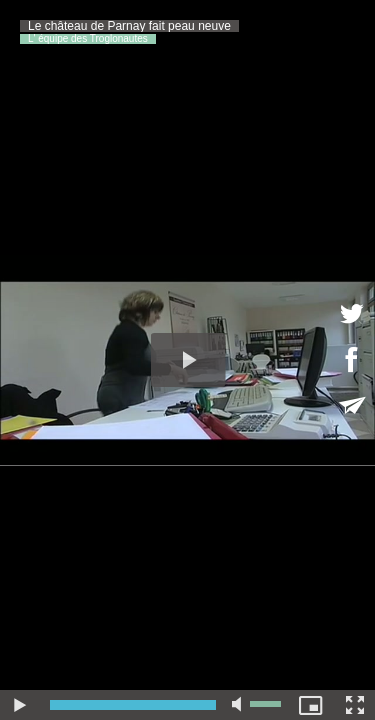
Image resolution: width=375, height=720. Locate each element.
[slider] (133, 705)
